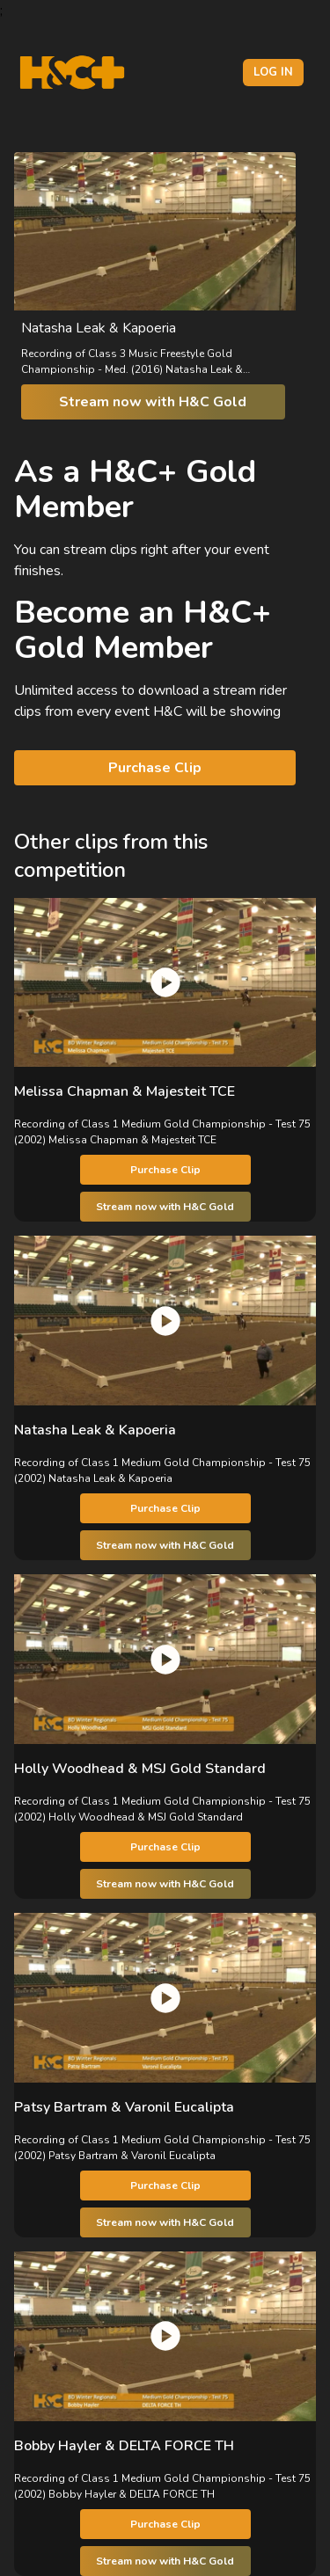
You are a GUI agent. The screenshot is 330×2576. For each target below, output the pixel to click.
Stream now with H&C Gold (152, 402)
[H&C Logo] (72, 72)
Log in (273, 72)
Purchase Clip (155, 767)
